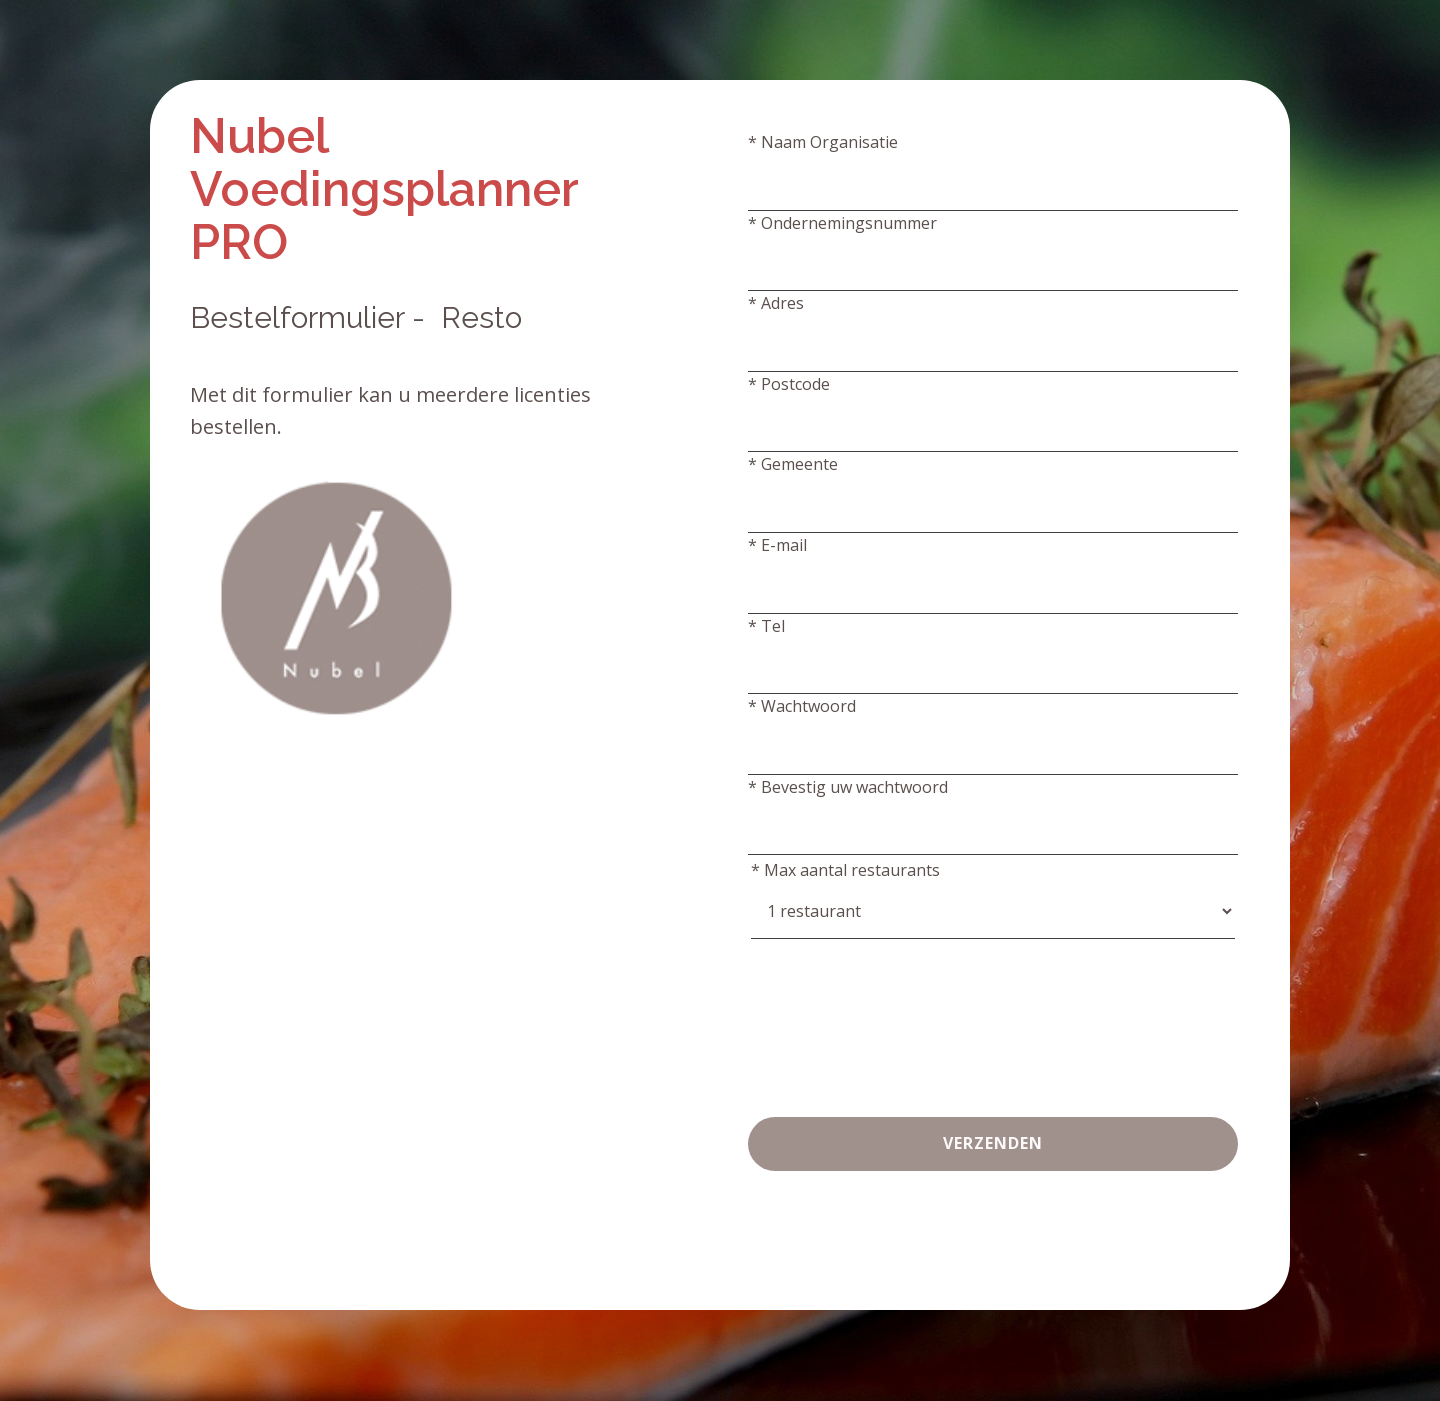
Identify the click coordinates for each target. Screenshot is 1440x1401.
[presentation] (900, 1007)
